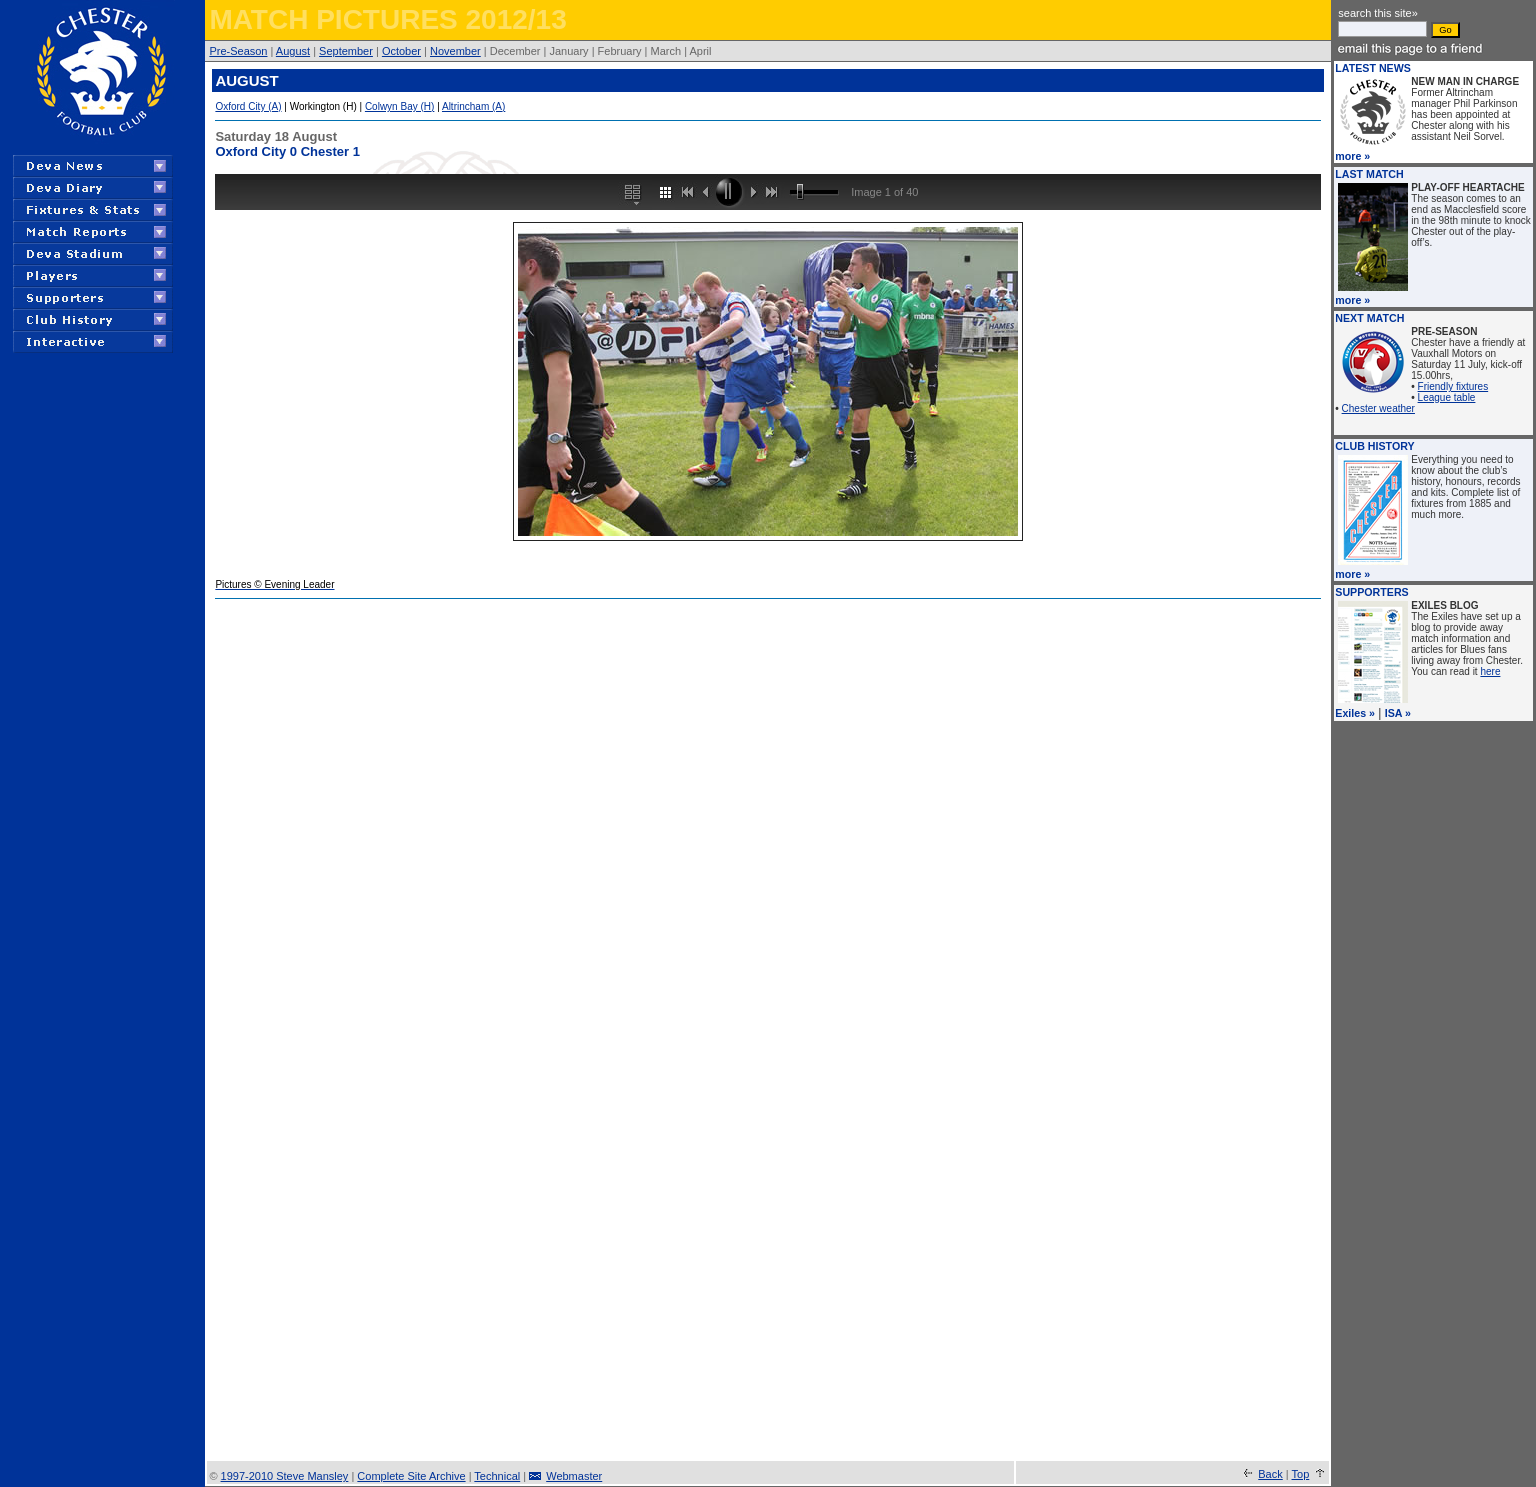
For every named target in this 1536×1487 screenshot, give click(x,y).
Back (1270, 1474)
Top (1301, 1474)
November (455, 51)
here (1490, 671)
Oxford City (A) (248, 106)
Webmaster (574, 1476)
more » (1352, 156)
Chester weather (1378, 408)
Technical (497, 1476)
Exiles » (1355, 713)
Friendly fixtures (1453, 386)
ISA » (1398, 713)
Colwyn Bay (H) (399, 106)
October (401, 51)
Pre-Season (238, 51)
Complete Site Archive (411, 1476)
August (293, 51)
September (346, 51)
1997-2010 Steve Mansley (285, 1476)
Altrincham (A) (473, 106)
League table (1447, 397)
